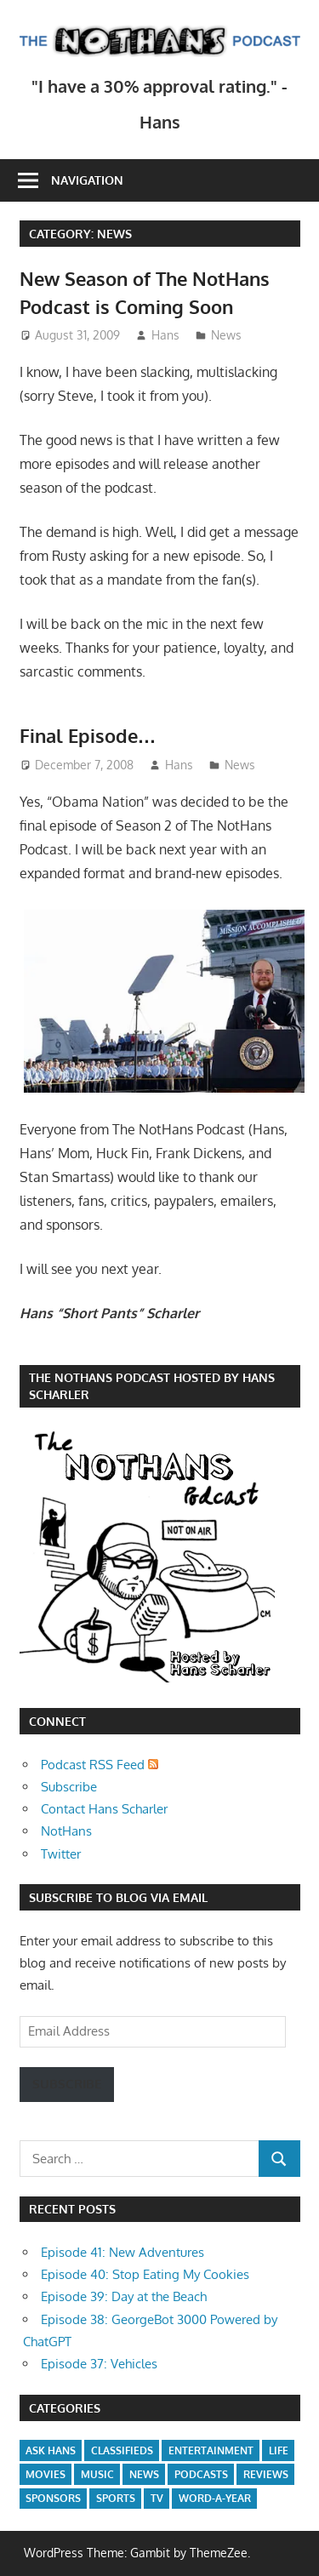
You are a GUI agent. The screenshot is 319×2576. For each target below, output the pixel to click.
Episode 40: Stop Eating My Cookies (145, 2274)
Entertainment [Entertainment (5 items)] (210, 2450)
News (226, 335)
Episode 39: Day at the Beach (124, 2296)
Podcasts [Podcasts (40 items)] (201, 2474)
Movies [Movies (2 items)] (46, 2474)
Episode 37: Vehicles (99, 2364)
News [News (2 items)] (144, 2474)
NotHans (66, 1831)
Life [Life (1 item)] (278, 2450)
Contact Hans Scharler (104, 1809)
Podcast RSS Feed (99, 1764)
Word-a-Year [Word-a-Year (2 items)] (215, 2498)
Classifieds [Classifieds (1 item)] (122, 2450)
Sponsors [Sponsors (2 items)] (53, 2498)
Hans (165, 335)
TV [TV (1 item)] (157, 2498)
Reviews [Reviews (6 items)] (265, 2474)
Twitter (61, 1854)
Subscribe (69, 1787)
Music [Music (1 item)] (97, 2474)
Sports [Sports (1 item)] (115, 2498)
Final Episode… (88, 735)
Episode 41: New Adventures (122, 2252)
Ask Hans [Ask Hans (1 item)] (51, 2450)
